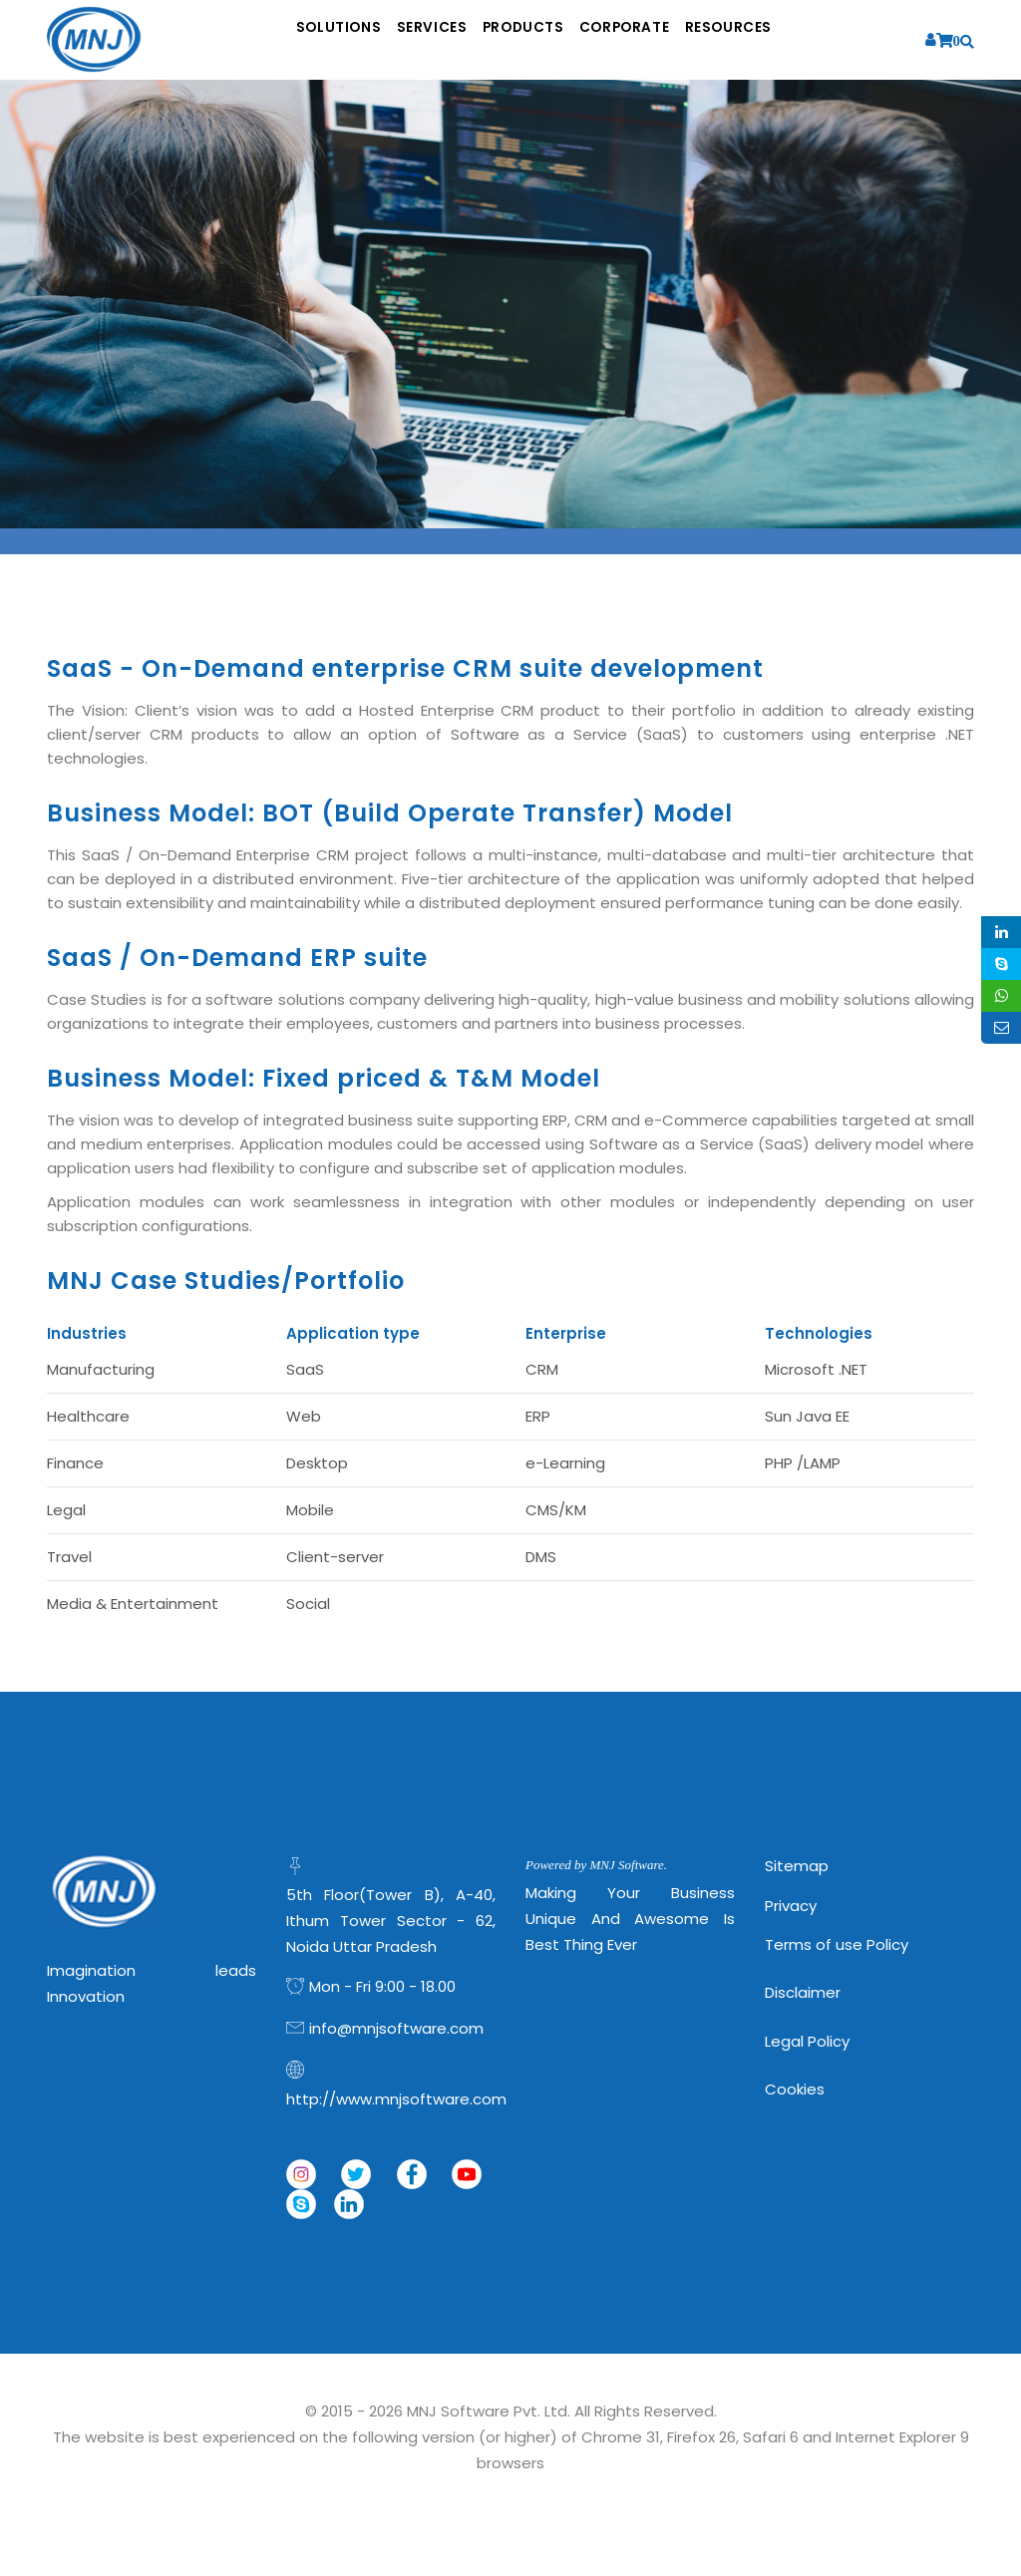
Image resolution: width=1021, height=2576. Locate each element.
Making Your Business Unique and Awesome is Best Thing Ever (630, 1918)
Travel (69, 1556)
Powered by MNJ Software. (596, 1864)
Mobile (310, 1509)
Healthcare (88, 1416)
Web (303, 1416)
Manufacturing (101, 1369)
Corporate (655, 40)
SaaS (305, 1369)
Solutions (281, 40)
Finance (75, 1462)
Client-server (335, 1556)
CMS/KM (555, 1509)
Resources (789, 40)
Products (525, 40)
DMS (540, 1556)
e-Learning (565, 1462)
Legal (66, 1509)
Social (308, 1603)
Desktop (317, 1462)
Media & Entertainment (132, 1603)
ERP (537, 1416)
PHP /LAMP (803, 1462)
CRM (541, 1369)
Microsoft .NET (816, 1369)
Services (404, 40)
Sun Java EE (807, 1416)
